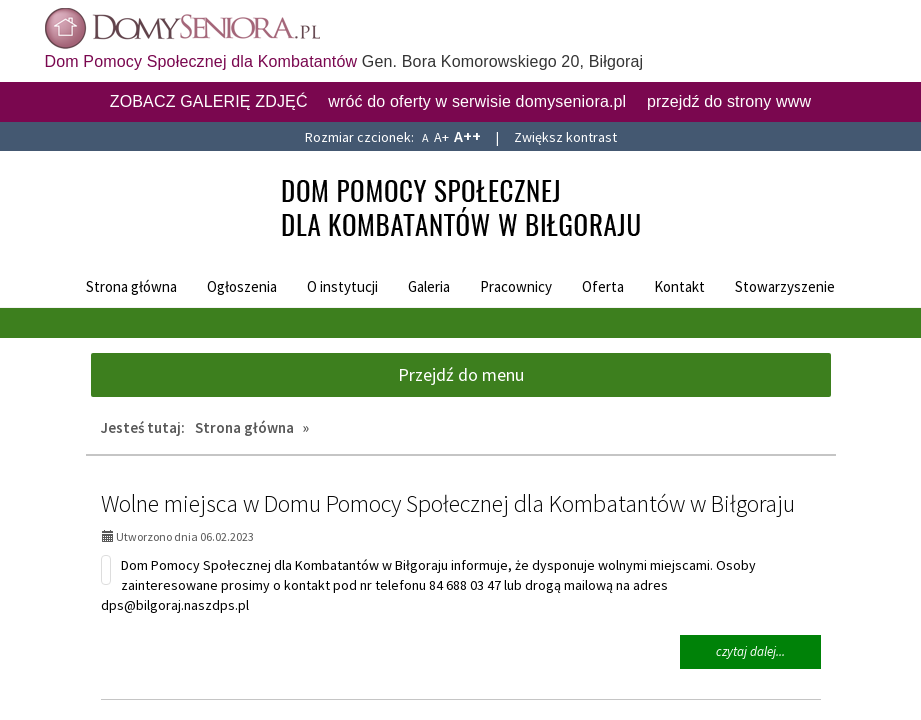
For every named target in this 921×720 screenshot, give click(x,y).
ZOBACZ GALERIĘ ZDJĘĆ (209, 101)
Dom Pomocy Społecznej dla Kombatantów (201, 61)
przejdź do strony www (729, 101)
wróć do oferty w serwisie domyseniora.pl (477, 101)
